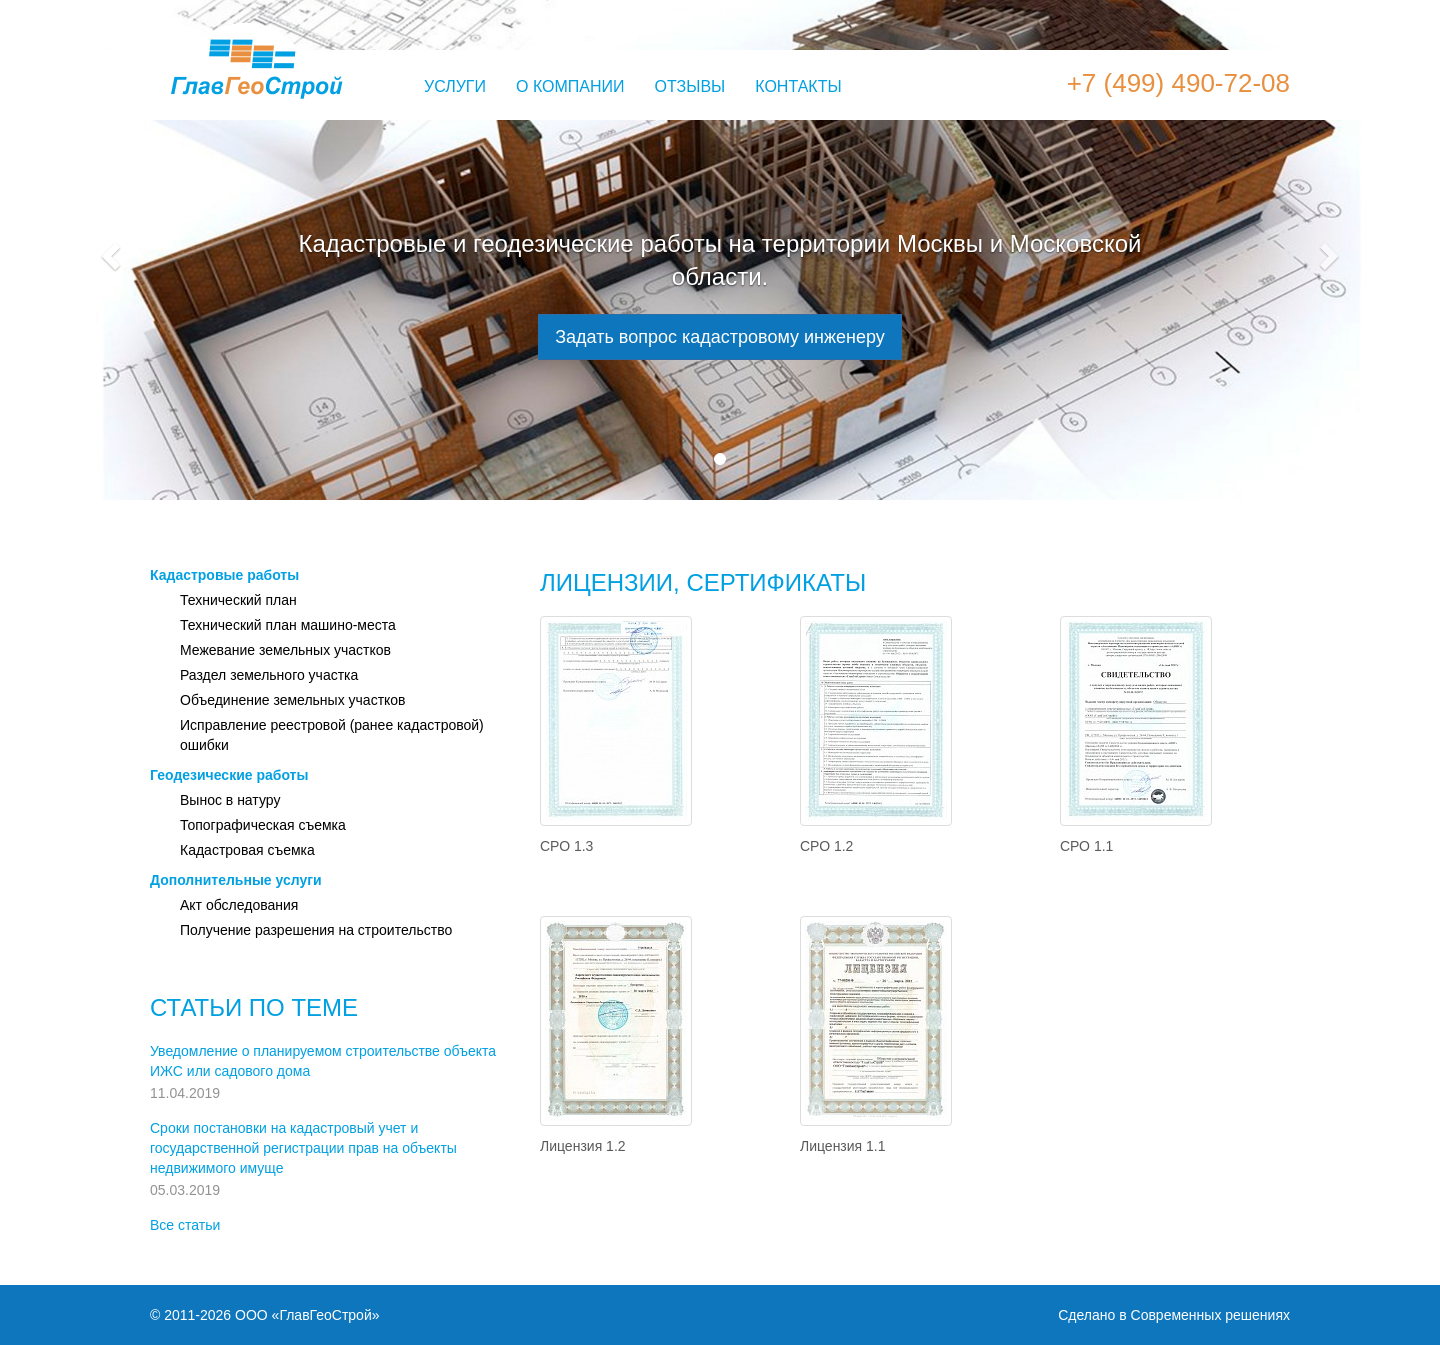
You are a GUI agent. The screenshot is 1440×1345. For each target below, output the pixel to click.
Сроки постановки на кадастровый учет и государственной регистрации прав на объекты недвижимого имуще (303, 1148)
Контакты (798, 86)
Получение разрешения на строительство (316, 930)
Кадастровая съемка (247, 850)
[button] (108, 250)
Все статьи (185, 1225)
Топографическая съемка (263, 825)
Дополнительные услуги (236, 880)
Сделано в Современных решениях (1174, 1315)
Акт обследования (239, 905)
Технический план (238, 600)
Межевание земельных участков (285, 650)
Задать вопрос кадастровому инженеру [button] (720, 337)
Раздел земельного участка (269, 675)
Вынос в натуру (230, 800)
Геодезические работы (229, 775)
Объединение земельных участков (293, 700)
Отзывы (690, 86)
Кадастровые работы (224, 575)
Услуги (455, 86)
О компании (570, 86)
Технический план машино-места (288, 625)
